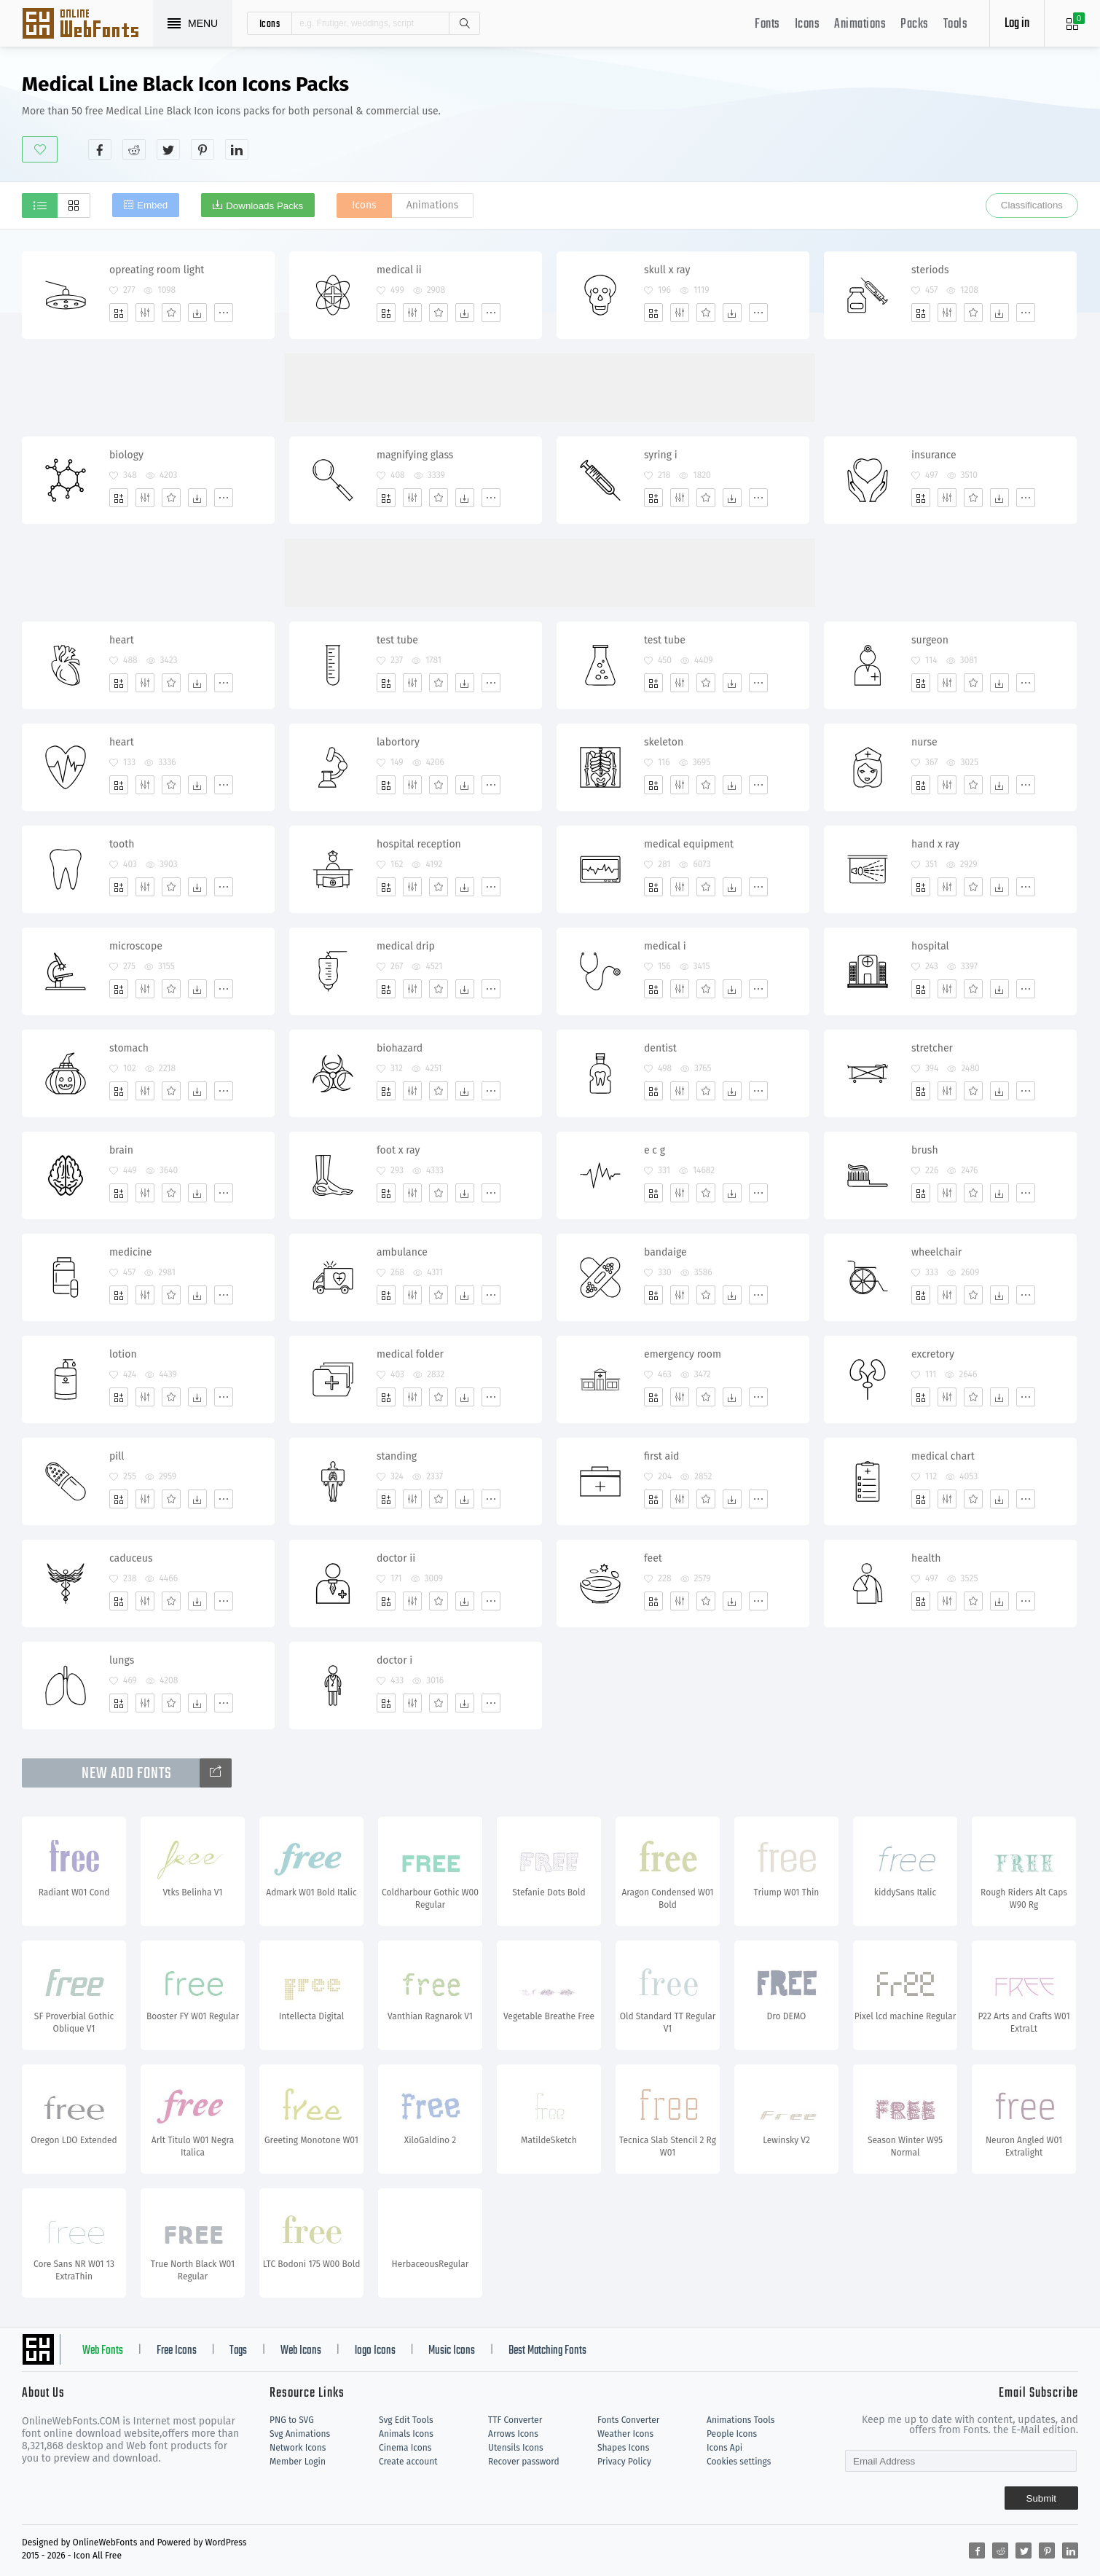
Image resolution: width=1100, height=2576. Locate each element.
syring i (660, 455)
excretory (932, 1354)
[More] (223, 312)
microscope (135, 946)
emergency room (682, 1354)
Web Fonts (102, 2350)
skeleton (663, 742)
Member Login (298, 2461)
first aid (661, 1456)
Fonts (767, 24)
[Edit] (144, 312)
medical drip (406, 946)
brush (924, 1150)
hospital (930, 946)
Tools (955, 24)
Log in (1017, 23)
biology (126, 455)
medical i (665, 946)
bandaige (665, 1252)
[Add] (118, 312)
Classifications (1032, 205)
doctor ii (396, 1558)
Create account (408, 2461)
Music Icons (451, 2350)
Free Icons (177, 2350)
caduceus (130, 1558)
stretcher (932, 1048)
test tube (397, 640)
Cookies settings (739, 2461)
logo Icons (375, 2350)
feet (653, 1558)
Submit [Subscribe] (1041, 2498)
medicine (130, 1252)
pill (116, 1456)
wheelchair (936, 1252)
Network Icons (298, 2448)
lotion (123, 1354)
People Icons (732, 2434)
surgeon (929, 640)
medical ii (399, 270)
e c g (654, 1150)
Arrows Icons (513, 2434)
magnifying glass (415, 455)
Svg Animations (300, 2434)
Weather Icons (625, 2434)
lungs (121, 1660)
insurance (933, 455)
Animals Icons (406, 2434)
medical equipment (689, 844)
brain (121, 1150)
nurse (924, 742)
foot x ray (398, 1150)
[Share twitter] (168, 149)
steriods (929, 270)
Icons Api (724, 2448)
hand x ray (935, 844)
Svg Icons (87, 24)
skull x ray (667, 270)
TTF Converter (515, 2420)
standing (397, 1456)
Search (464, 23)
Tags (238, 2350)
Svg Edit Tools (406, 2420)
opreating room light (156, 270)
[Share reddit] (134, 149)
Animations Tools (740, 2420)
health (926, 1558)
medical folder (410, 1354)
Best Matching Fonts (547, 2350)
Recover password (523, 2461)
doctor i (394, 1660)
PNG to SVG (292, 2420)
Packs (914, 24)
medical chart (943, 1456)
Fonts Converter (628, 2420)
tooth (121, 844)
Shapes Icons (623, 2448)
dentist (660, 1048)
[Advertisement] (813, 116)
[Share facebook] (99, 149)
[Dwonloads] (197, 312)
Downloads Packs (264, 205)
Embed (152, 205)
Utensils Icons (515, 2448)
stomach (129, 1048)
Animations (860, 24)
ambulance (402, 1252)
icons (269, 23)
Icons (807, 24)
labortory (398, 742)
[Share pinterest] (202, 149)
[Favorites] (171, 312)
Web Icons (300, 2350)
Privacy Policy (624, 2461)
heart (121, 640)
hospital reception (419, 844)
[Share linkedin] (236, 149)
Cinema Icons (405, 2448)
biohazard (400, 1048)
